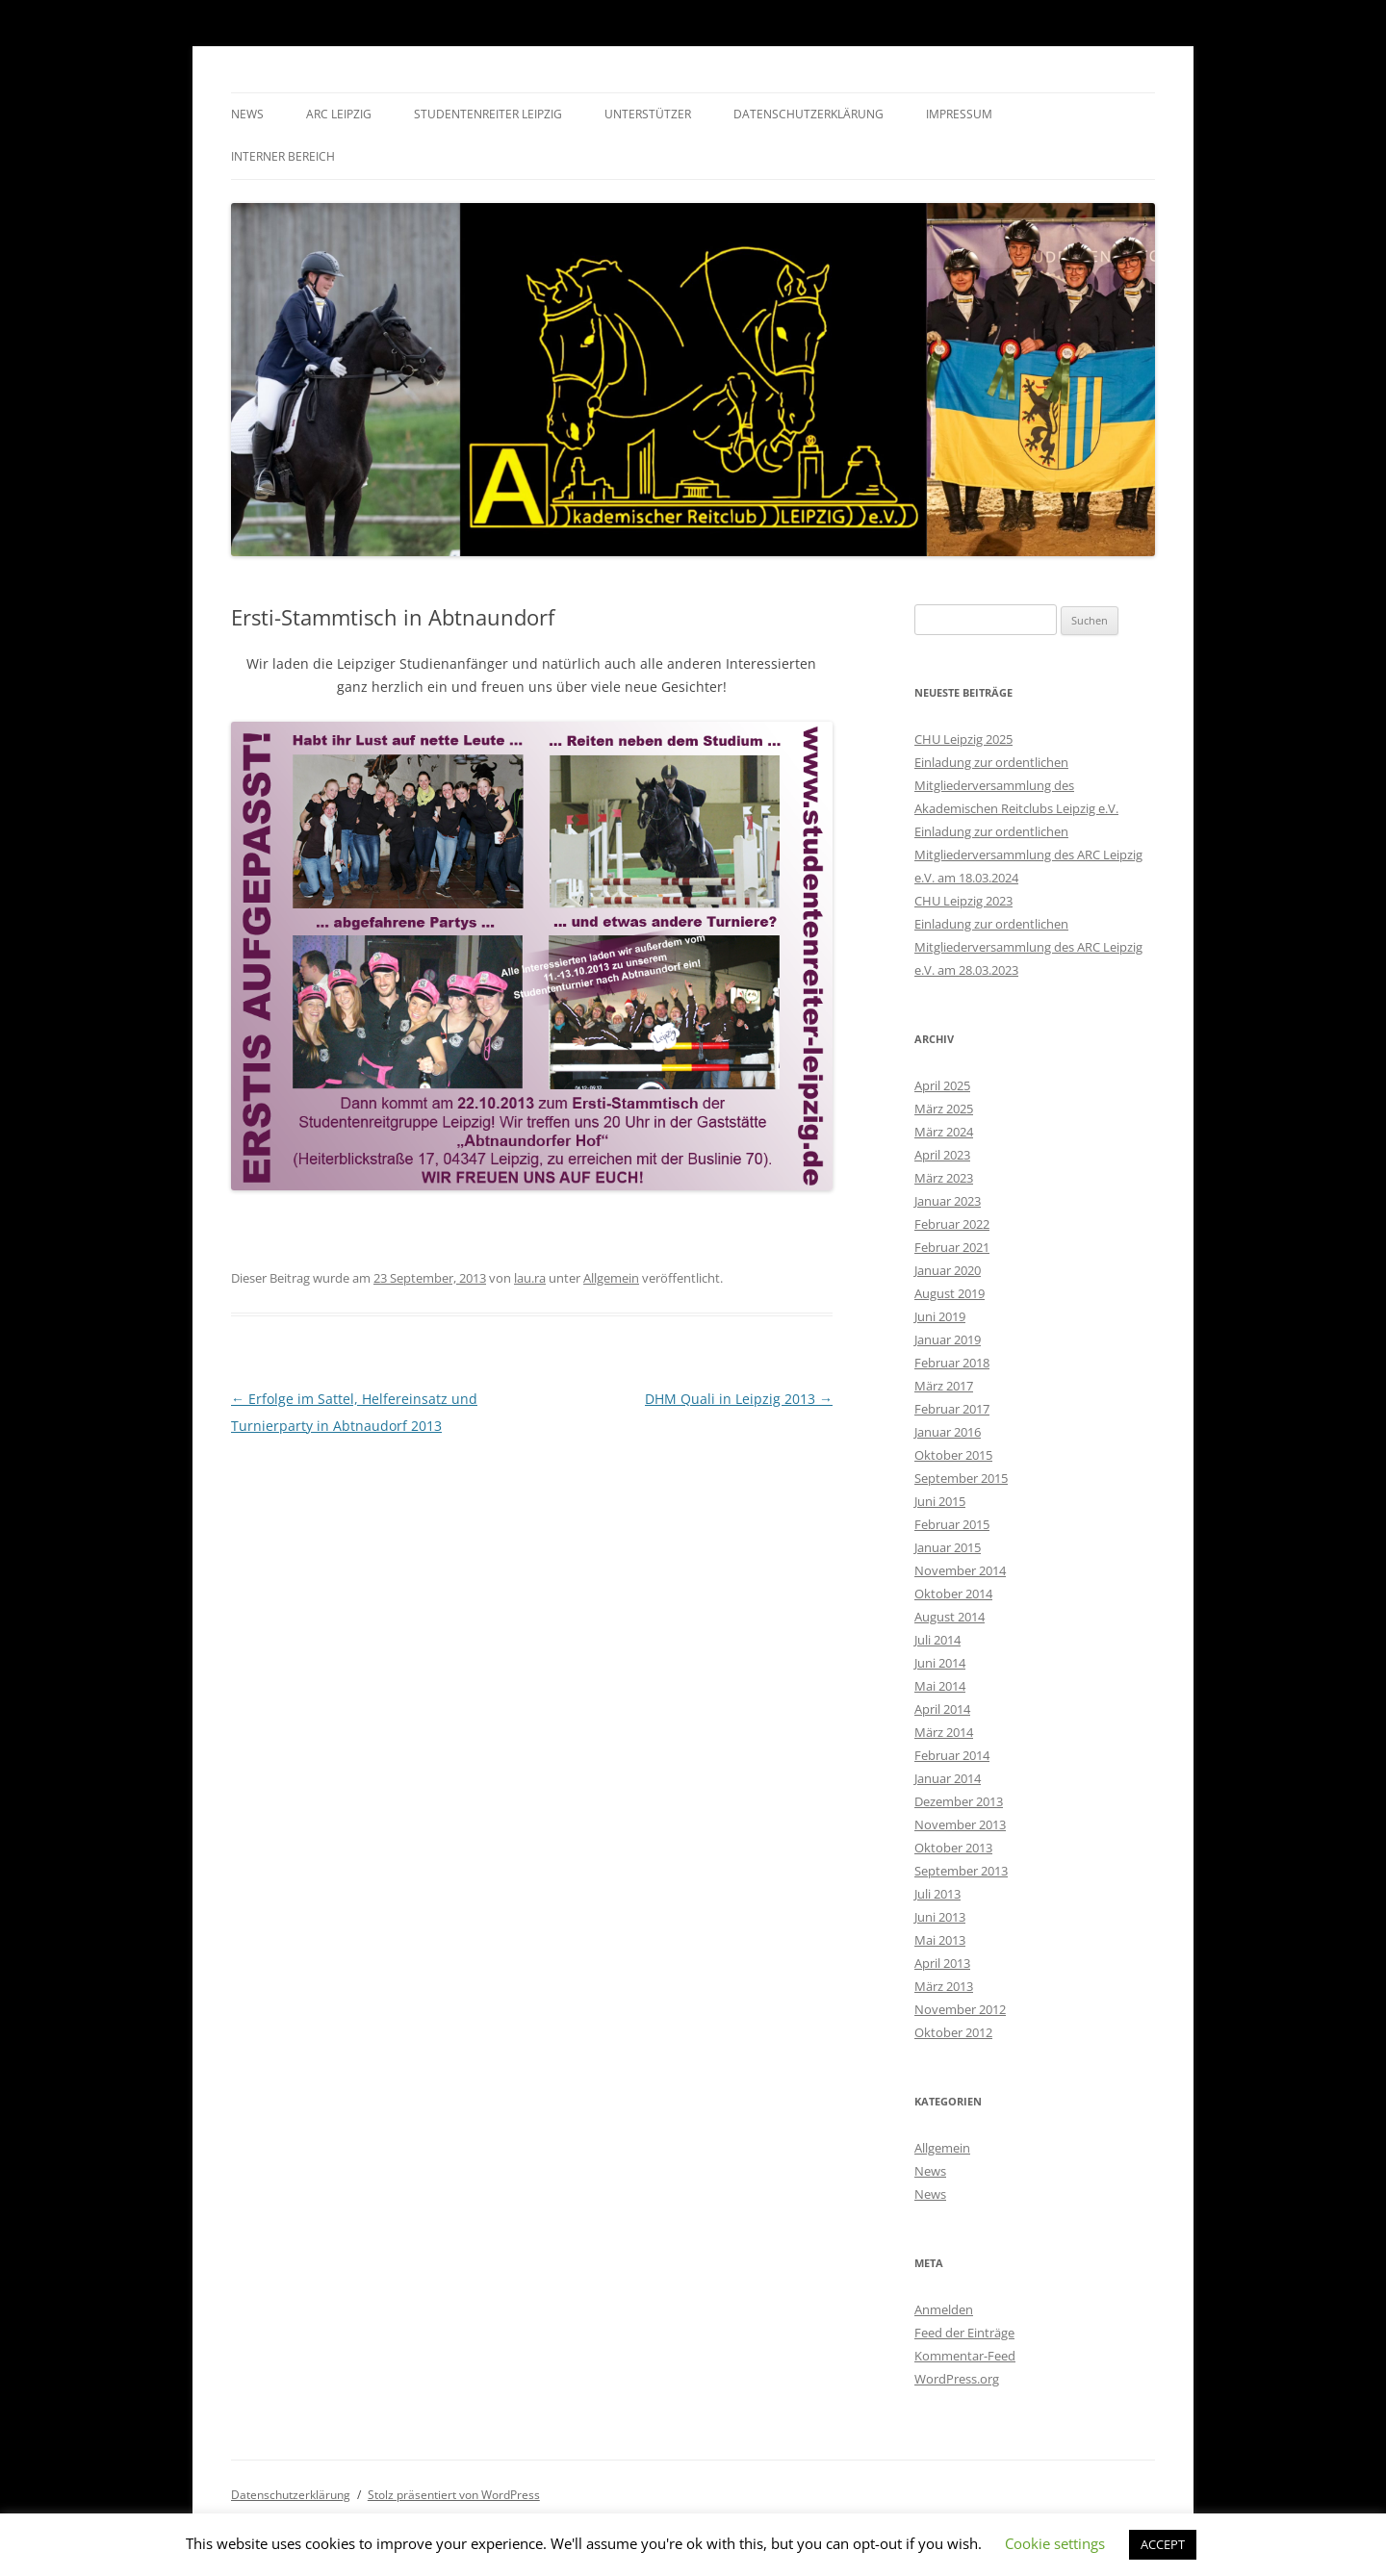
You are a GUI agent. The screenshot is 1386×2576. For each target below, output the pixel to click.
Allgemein (611, 1278)
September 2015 (961, 1478)
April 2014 (942, 1709)
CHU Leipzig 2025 (963, 739)
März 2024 (943, 1131)
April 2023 (942, 1154)
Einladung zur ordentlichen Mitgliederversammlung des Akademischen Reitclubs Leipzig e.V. (1016, 785)
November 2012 (960, 2009)
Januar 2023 (947, 1201)
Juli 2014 (937, 1639)
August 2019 (949, 1293)
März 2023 (943, 1177)
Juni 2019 (939, 1316)
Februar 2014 (951, 1755)
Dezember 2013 (958, 1801)
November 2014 (960, 1570)
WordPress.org (956, 2378)
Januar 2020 (947, 1270)
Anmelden (943, 2309)
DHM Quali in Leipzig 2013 (739, 1399)
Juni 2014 (939, 1662)
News (247, 114)
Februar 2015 (951, 1524)
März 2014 (943, 1732)
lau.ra (530, 1278)
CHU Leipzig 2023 (963, 900)
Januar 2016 (947, 1432)
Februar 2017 (951, 1408)
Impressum (959, 114)
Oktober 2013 (953, 1847)
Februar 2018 (951, 1362)
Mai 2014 (939, 1686)
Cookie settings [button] (1055, 2543)
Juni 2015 (939, 1501)
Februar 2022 (951, 1224)
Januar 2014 (947, 1778)
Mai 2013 (939, 1940)
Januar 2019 (947, 1339)
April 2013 (942, 1963)
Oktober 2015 (953, 1455)
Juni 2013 (939, 1917)
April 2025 (942, 1085)
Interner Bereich (283, 156)
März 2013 (943, 1986)
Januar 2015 (947, 1547)
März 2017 (943, 1385)
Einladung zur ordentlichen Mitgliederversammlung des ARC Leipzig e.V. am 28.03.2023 (1028, 947)
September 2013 (961, 1870)
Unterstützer (647, 114)
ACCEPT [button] (1163, 2544)
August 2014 (949, 1616)
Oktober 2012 (953, 2032)
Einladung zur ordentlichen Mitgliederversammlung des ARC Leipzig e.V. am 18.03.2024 (1028, 854)
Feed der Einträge (964, 2332)
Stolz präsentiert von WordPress (454, 2495)
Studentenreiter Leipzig (488, 114)
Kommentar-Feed (964, 2355)
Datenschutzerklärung (808, 114)
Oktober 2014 (953, 1593)
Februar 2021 (951, 1247)
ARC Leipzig (339, 114)
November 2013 (960, 1824)
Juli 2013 (937, 1893)
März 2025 (943, 1108)
